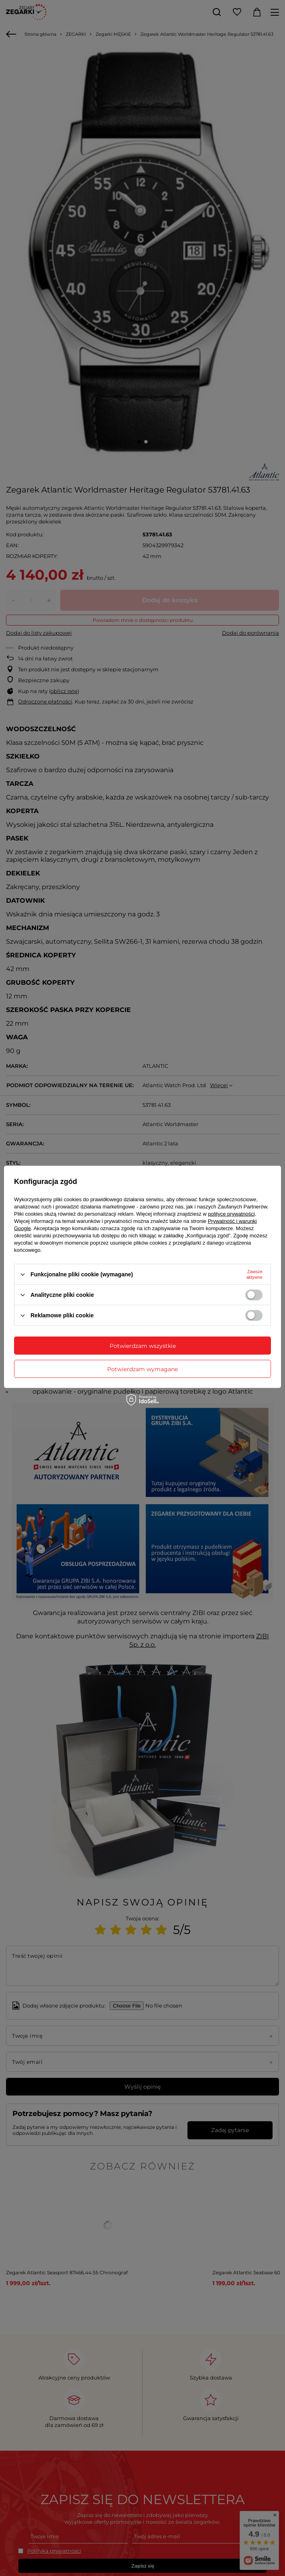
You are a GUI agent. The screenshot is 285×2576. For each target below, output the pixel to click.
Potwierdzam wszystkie (143, 1345)
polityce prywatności (231, 1214)
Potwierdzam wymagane (142, 1368)
